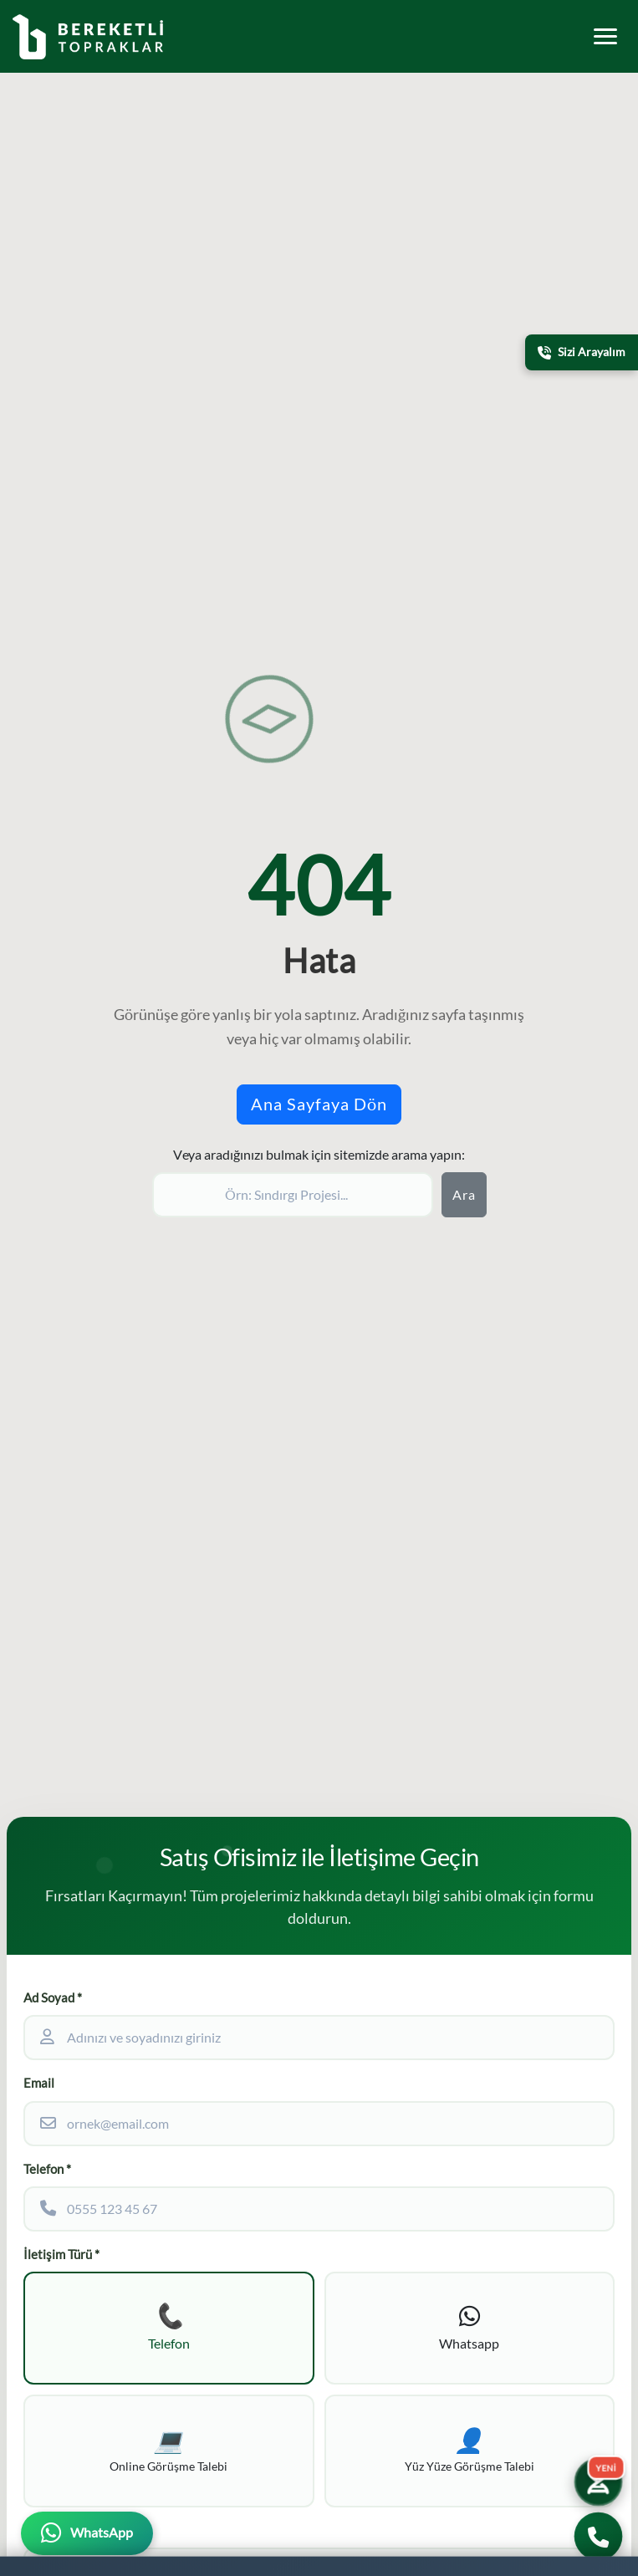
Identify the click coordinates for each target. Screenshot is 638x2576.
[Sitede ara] (292, 1194)
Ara (464, 1194)
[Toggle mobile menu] (605, 36)
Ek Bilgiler (51, 2530)
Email (38, 2083)
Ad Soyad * (52, 1998)
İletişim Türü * (61, 2254)
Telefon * (47, 2169)
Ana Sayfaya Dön (319, 1104)
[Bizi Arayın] (598, 2536)
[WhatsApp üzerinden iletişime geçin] (87, 2533)
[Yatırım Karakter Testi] (598, 2482)
